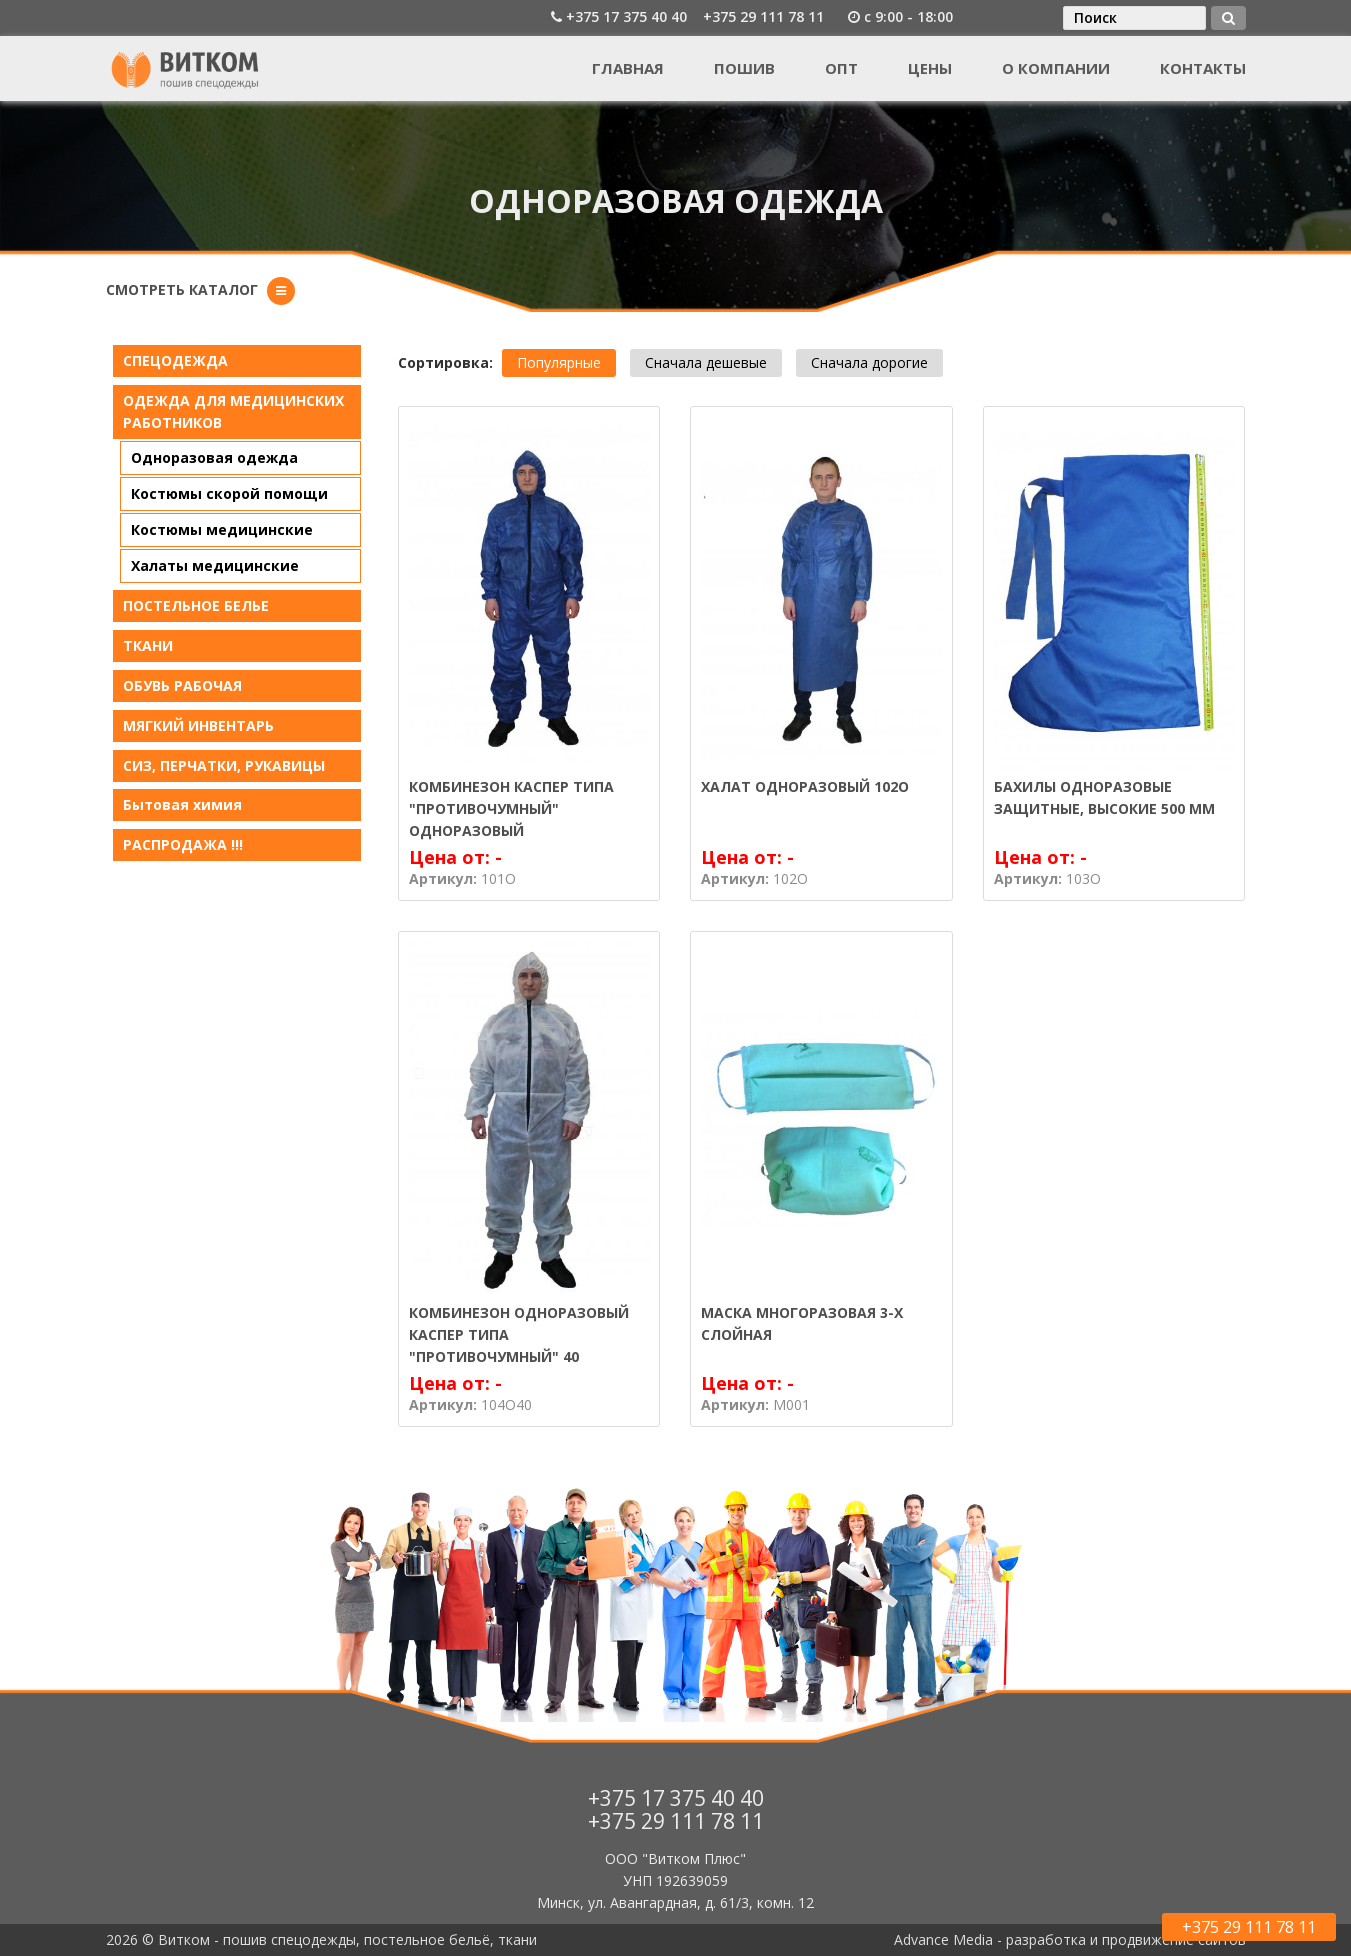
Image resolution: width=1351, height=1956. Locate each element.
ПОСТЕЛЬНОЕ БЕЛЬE (196, 605)
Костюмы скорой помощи (229, 493)
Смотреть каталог (182, 289)
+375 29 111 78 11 (763, 16)
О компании (1056, 68)
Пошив (744, 68)
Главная (628, 68)
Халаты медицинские (215, 565)
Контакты (1203, 68)
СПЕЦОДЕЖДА (175, 360)
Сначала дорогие (869, 362)
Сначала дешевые (706, 362)
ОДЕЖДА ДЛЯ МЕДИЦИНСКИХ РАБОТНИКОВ (233, 411)
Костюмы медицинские (222, 529)
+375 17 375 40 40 (626, 16)
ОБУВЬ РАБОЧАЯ (182, 685)
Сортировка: (445, 362)
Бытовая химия (182, 804)
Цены (930, 68)
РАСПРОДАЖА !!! (183, 844)
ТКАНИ (148, 645)
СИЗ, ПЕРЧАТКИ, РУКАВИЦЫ (224, 765)
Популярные (559, 362)
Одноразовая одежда (214, 457)
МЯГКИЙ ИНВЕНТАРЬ (198, 725)
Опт (841, 68)
